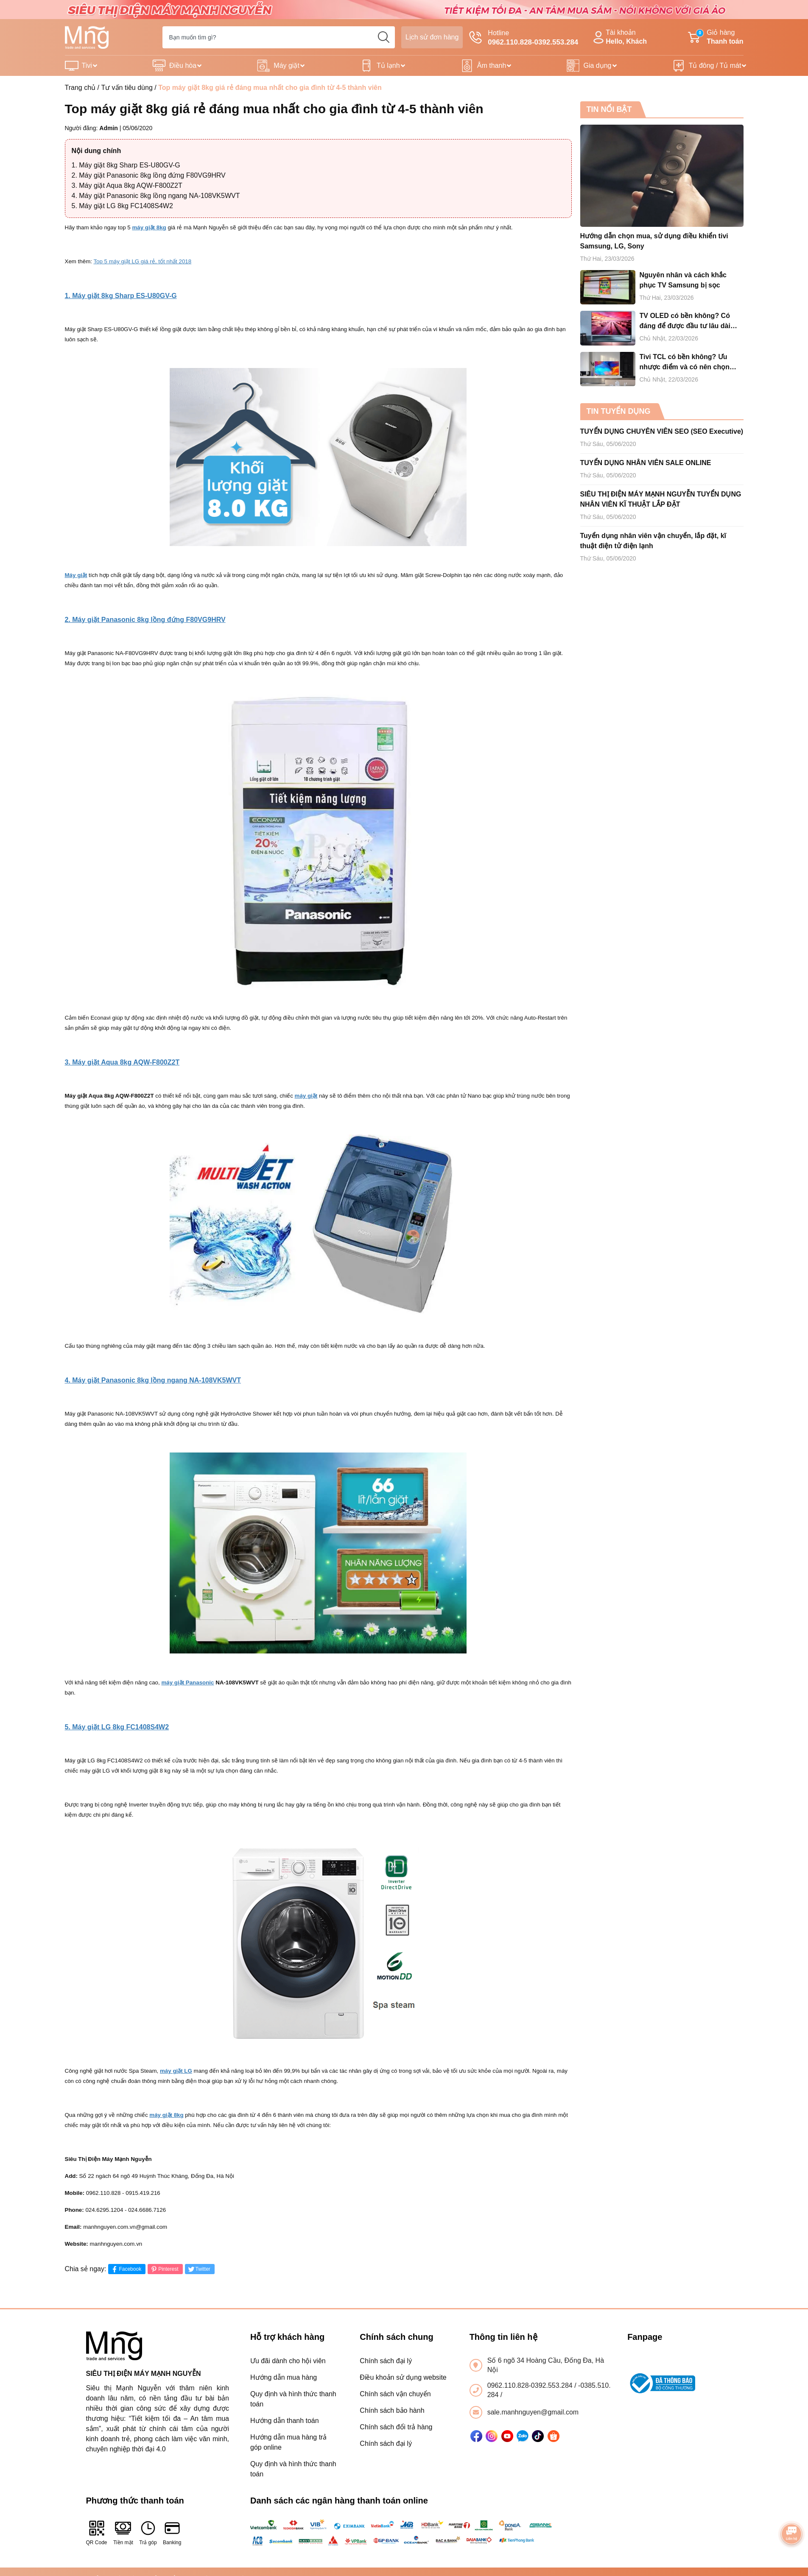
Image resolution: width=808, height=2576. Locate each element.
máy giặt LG (176, 2071)
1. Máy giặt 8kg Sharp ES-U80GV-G (126, 165)
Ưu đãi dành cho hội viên (288, 2360)
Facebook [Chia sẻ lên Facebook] (125, 2269)
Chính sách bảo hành (392, 2410)
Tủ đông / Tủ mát (715, 65)
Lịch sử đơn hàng (432, 37)
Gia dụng (597, 65)
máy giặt (306, 1096)
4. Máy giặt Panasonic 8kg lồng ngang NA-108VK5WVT (156, 195)
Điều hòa (182, 65)
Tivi (87, 65)
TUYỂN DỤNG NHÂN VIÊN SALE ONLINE (645, 462)
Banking (172, 2532)
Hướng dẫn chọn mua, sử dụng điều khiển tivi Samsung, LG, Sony (654, 241)
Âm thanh (491, 65)
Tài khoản (619, 37)
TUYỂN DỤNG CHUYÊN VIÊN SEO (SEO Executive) (662, 431)
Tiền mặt (123, 2532)
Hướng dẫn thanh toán (284, 2420)
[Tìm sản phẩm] (278, 37)
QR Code (96, 2532)
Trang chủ (80, 87)
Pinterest (164, 2269)
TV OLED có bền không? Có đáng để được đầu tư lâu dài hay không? (685, 321)
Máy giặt (286, 65)
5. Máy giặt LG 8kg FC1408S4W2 (122, 205)
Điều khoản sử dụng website (403, 2377)
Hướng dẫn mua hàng (283, 2377)
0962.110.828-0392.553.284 (531, 2385)
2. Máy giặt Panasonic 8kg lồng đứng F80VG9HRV (149, 175)
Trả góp (148, 2532)
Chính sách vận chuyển (395, 2394)
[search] (384, 37)
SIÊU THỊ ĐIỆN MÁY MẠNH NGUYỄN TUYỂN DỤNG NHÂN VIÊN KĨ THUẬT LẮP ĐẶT (660, 499)
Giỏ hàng (715, 37)
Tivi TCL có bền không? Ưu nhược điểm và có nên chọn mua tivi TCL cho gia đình (685, 362)
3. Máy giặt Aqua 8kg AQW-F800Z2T (127, 185)
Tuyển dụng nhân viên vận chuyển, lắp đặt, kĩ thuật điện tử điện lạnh (653, 540)
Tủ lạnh (388, 65)
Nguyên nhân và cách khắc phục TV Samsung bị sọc (683, 280)
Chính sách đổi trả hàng (396, 2427)
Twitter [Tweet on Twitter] (198, 2269)
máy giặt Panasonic (187, 1682)
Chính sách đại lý (386, 2360)
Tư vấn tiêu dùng (126, 87)
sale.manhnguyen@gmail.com (533, 2412)
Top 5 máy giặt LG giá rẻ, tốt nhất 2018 (142, 261)
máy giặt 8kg (149, 227)
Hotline (523, 38)
